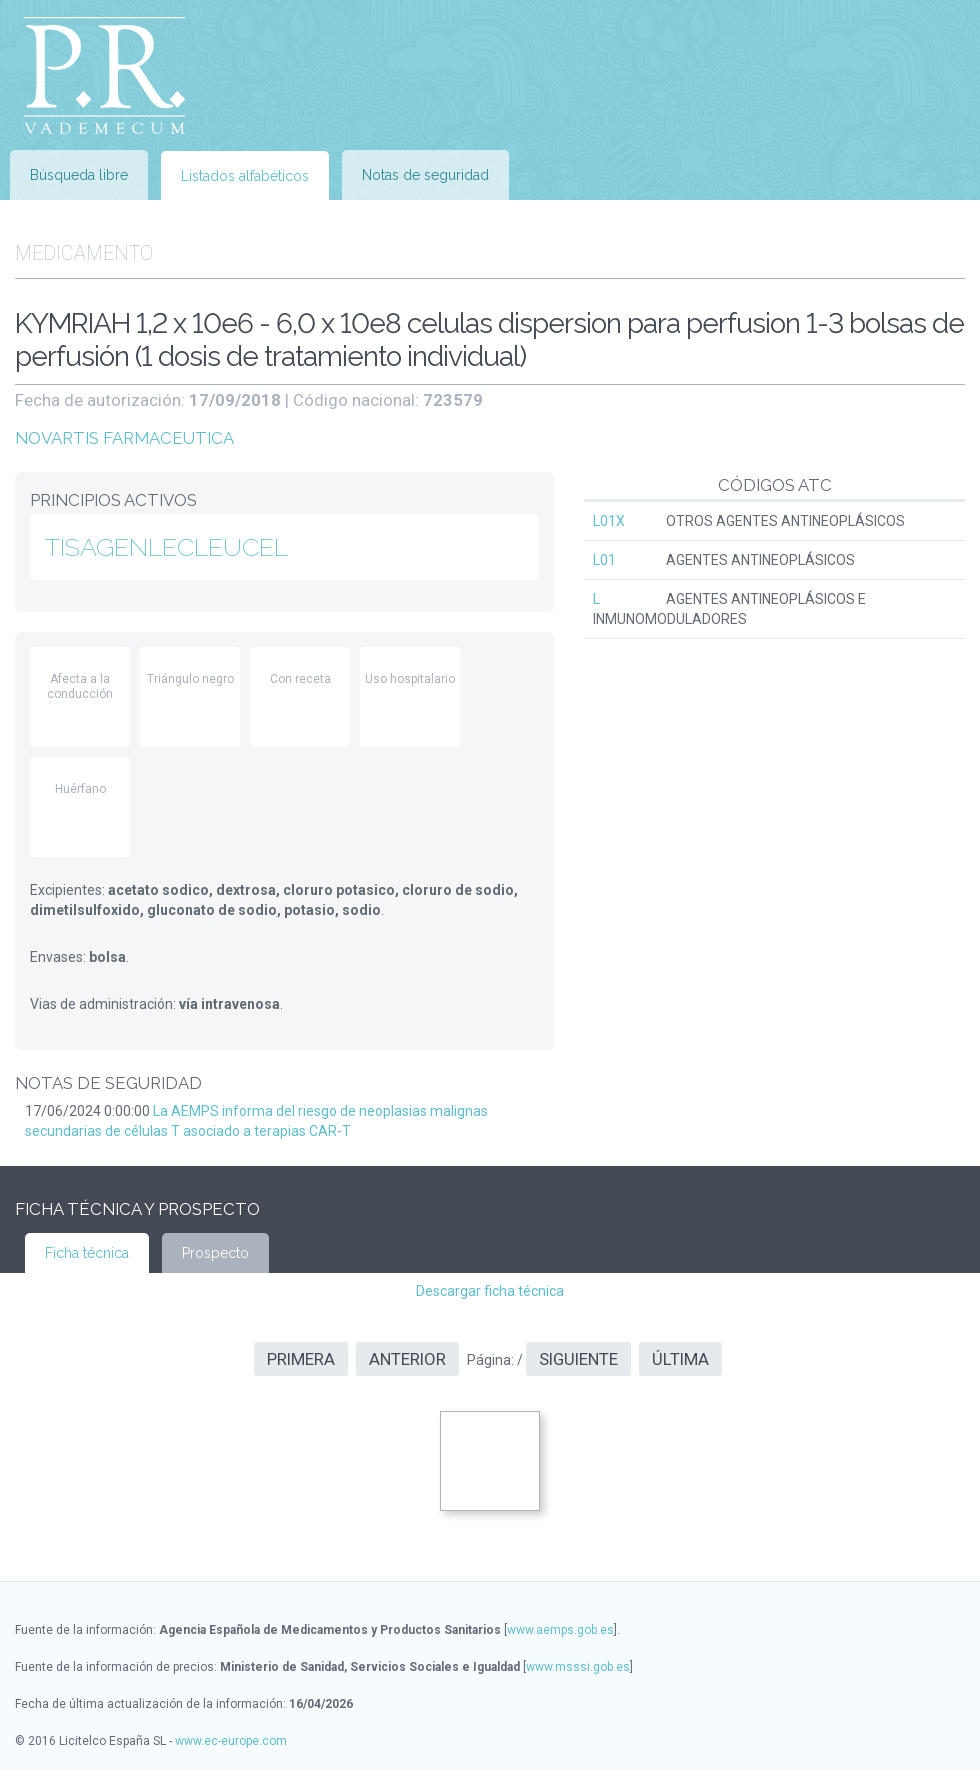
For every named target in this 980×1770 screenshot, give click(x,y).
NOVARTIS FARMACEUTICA (124, 438)
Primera (301, 1359)
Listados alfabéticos (245, 176)
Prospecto (215, 1253)
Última (680, 1359)
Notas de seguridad (425, 175)
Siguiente (578, 1359)
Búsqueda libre (79, 175)
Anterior (407, 1359)
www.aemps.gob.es (560, 1630)
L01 (604, 560)
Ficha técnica (87, 1253)
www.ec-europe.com (231, 1741)
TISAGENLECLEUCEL (166, 547)
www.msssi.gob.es (578, 1667)
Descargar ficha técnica (490, 1291)
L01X (609, 521)
